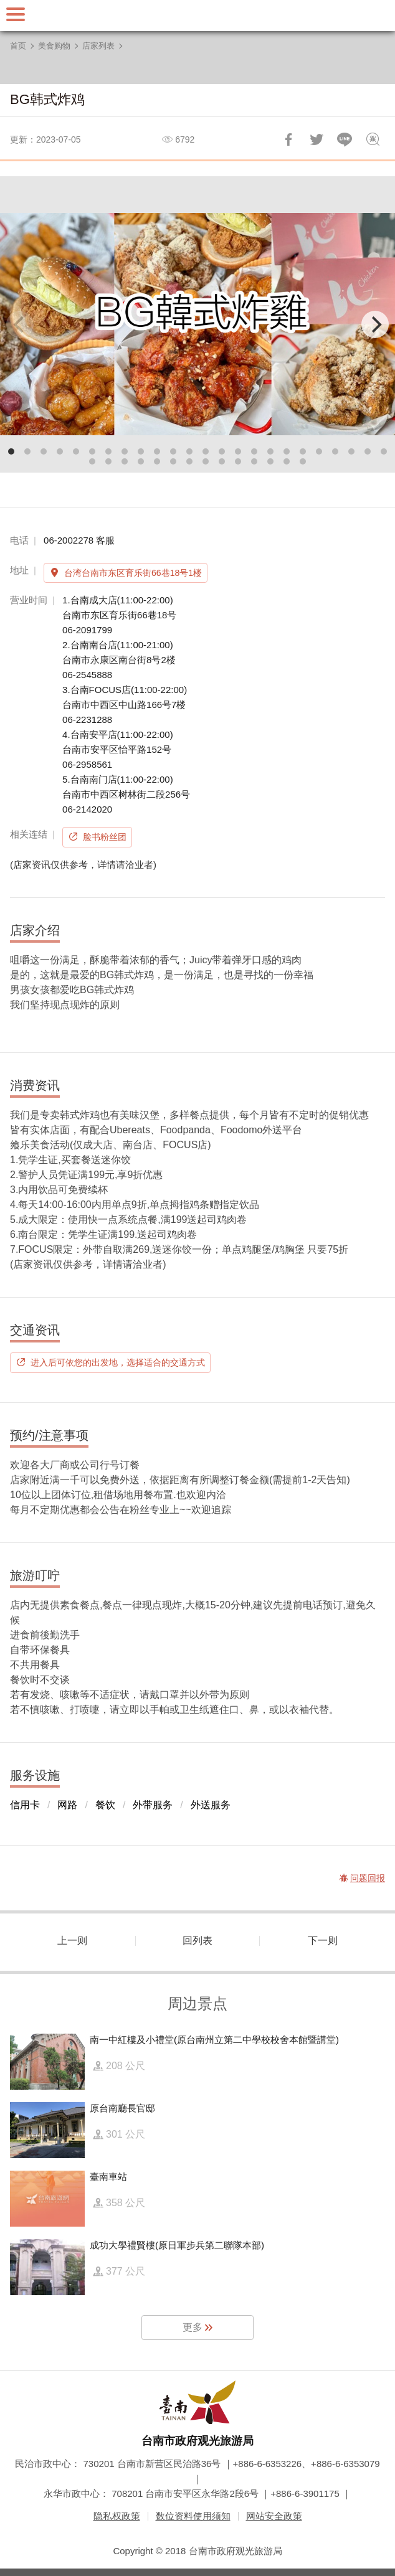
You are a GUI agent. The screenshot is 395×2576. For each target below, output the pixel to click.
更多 (192, 2327)
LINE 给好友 (344, 139)
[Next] (375, 324)
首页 (18, 45)
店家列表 (98, 45)
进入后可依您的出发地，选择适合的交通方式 (118, 1362)
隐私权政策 (116, 2516)
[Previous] (20, 324)
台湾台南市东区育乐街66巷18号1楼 (133, 573)
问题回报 (372, 139)
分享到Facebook (288, 139)
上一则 (72, 1940)
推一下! (316, 139)
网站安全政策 (274, 2516)
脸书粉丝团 (104, 837)
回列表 (197, 1940)
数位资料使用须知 (193, 2516)
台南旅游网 (197, 16)
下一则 (323, 1940)
